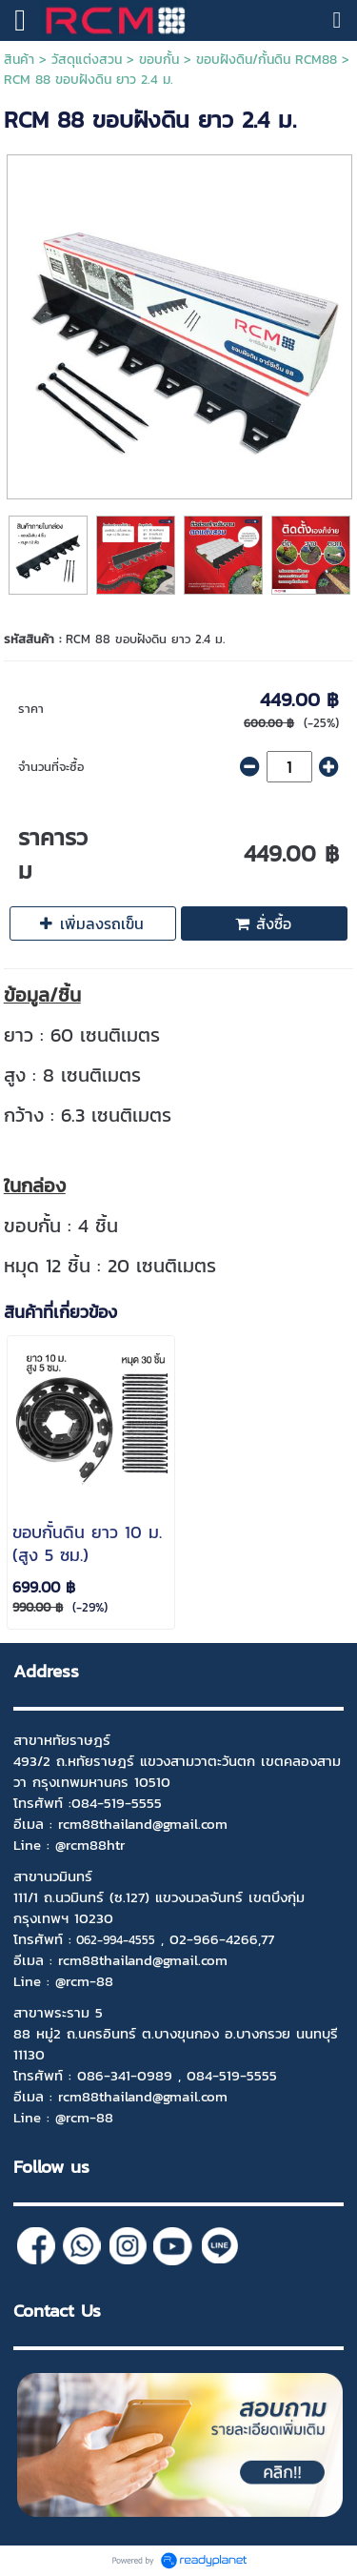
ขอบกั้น (159, 60)
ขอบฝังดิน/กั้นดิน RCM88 (266, 60)
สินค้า (19, 60)
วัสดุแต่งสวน (86, 60)
